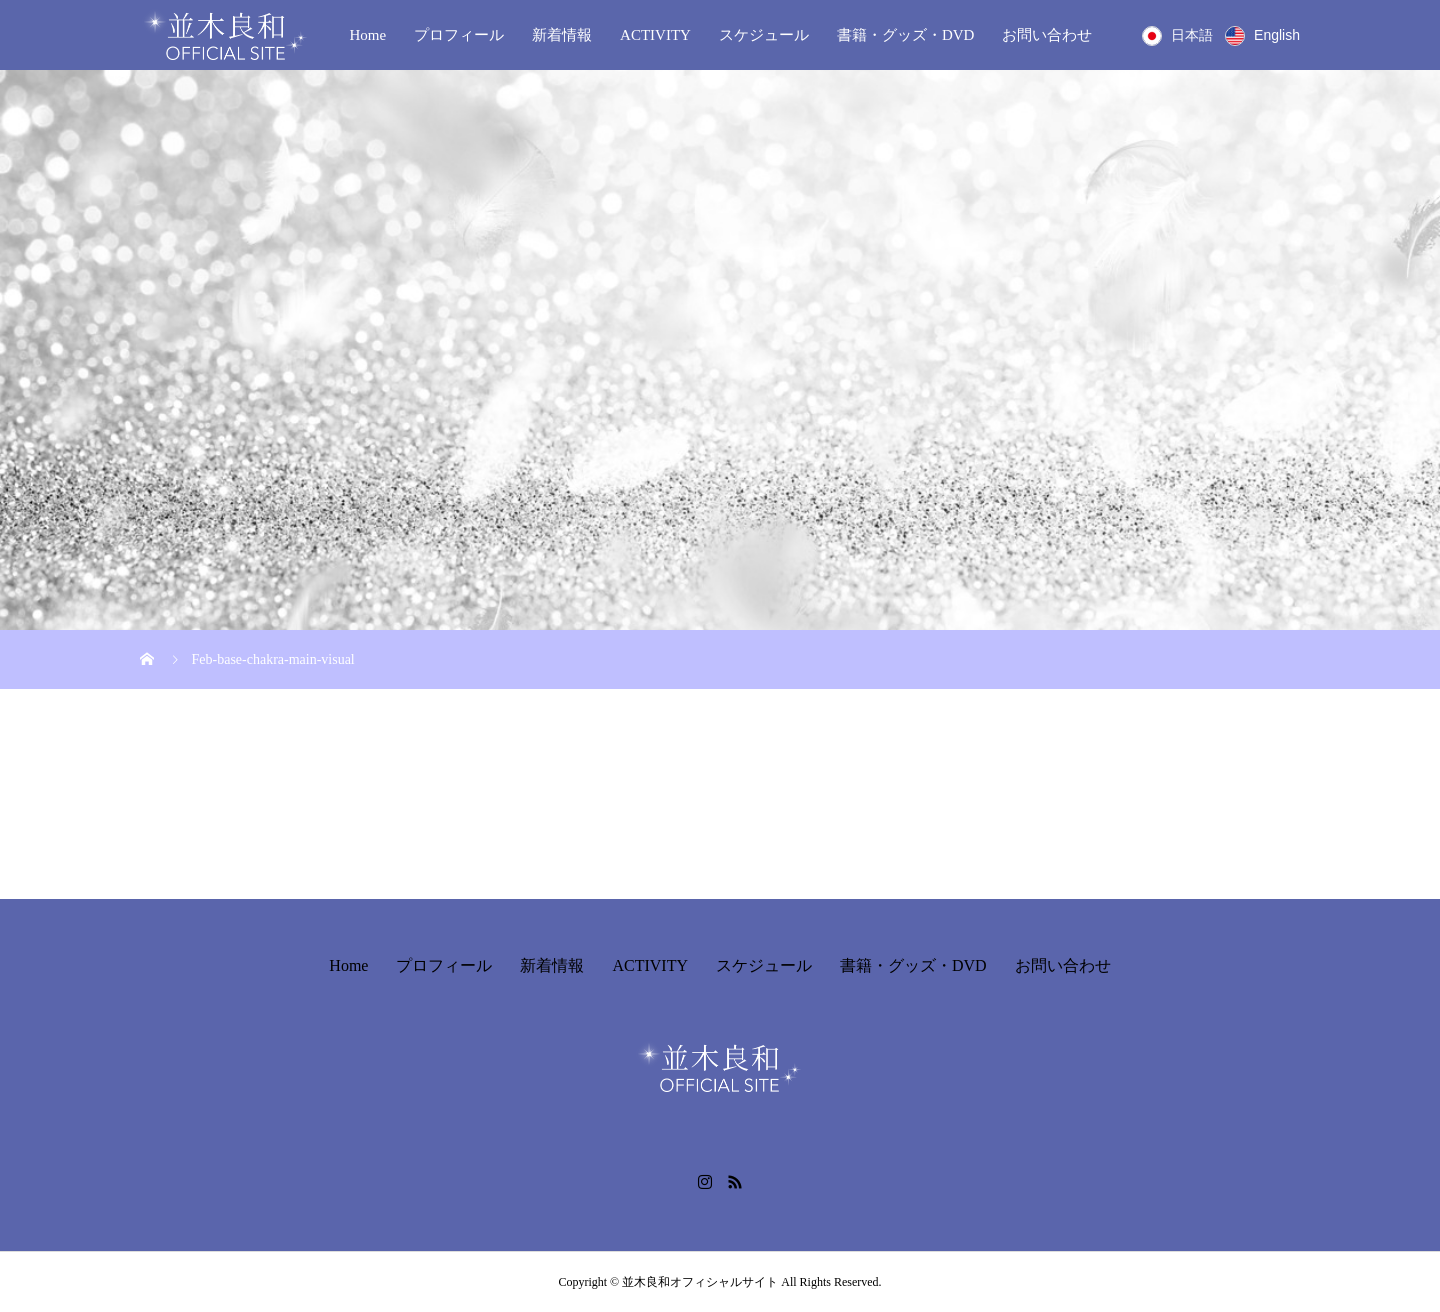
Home (367, 35)
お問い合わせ (1047, 35)
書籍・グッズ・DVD (906, 35)
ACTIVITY (655, 35)
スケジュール (764, 35)
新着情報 (562, 35)
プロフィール (459, 35)
